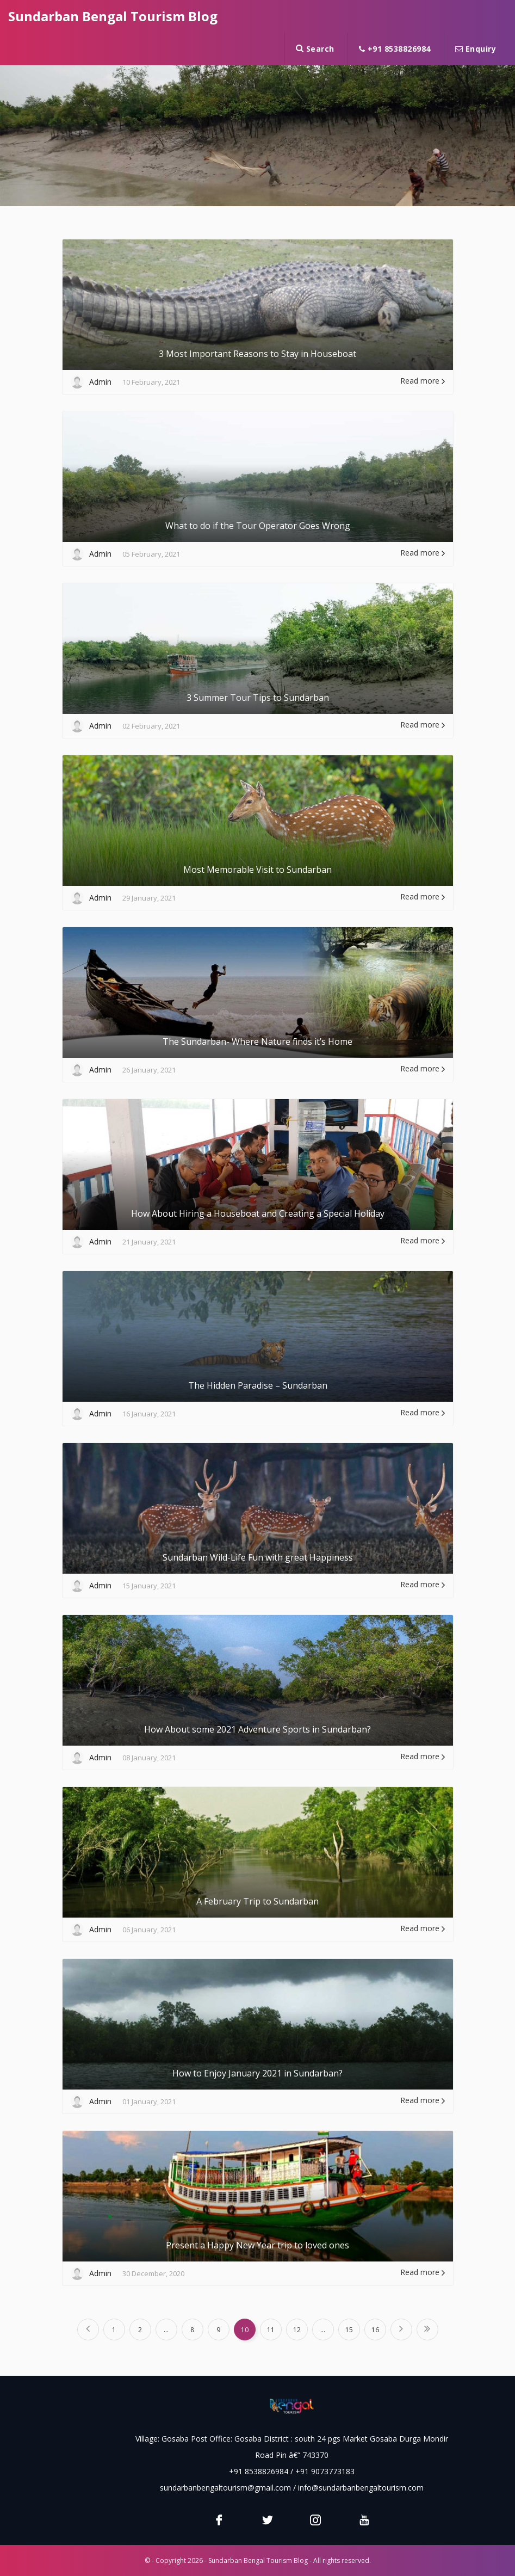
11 (271, 2329)
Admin (100, 382)
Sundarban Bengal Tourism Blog (113, 16)
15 (349, 2329)
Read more (422, 380)
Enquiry (476, 49)
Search (315, 49)
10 (245, 2329)
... (166, 2329)
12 (297, 2329)
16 (375, 2329)
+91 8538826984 (395, 49)
